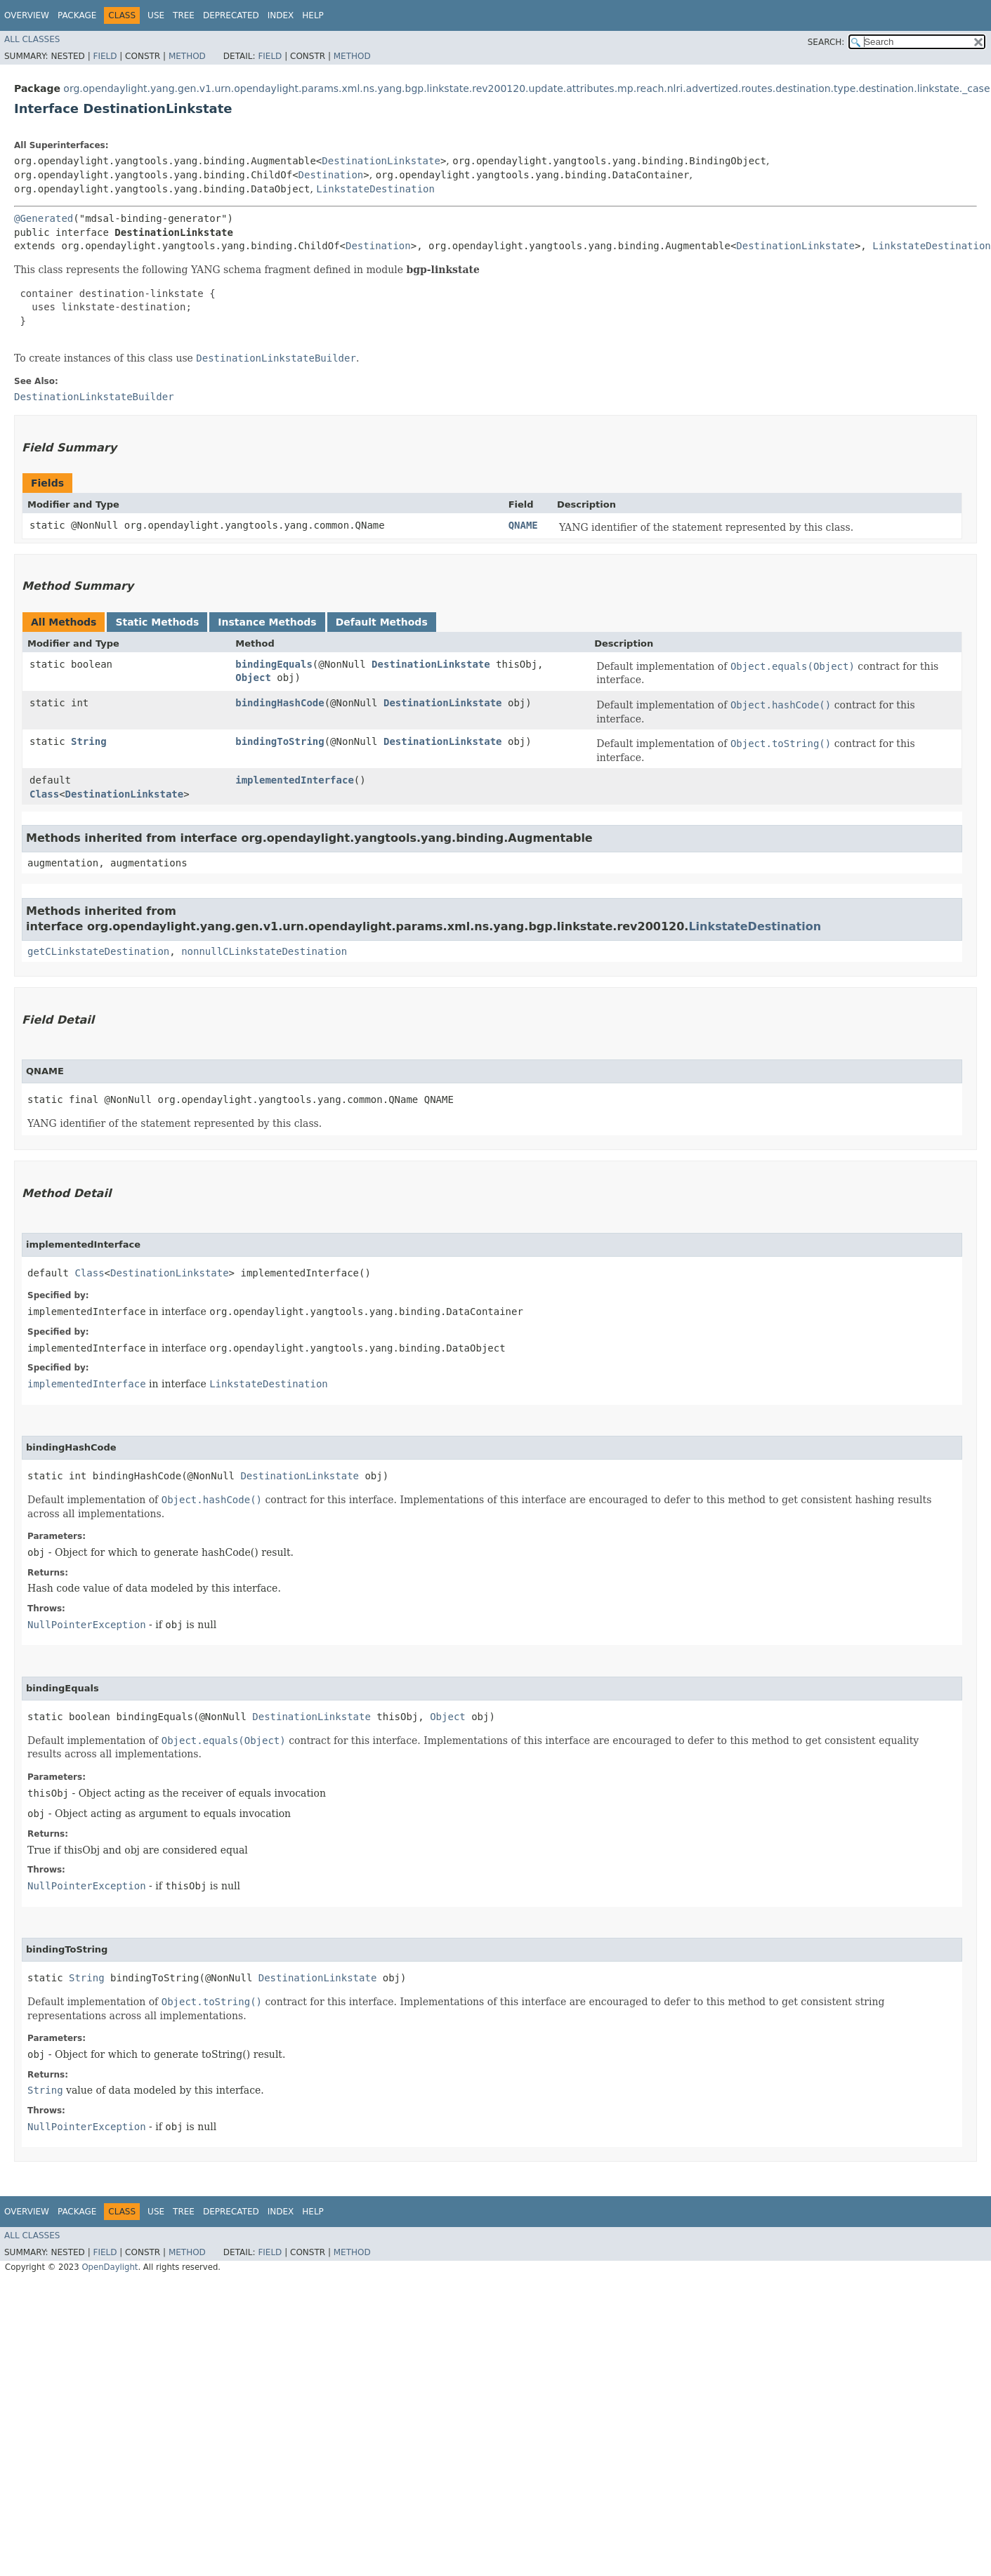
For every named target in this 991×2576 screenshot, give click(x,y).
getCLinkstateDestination (98, 951)
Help (313, 15)
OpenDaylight (109, 2267)
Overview (26, 15)
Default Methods (382, 622)
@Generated (43, 218)
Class (44, 794)
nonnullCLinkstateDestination (264, 951)
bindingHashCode (279, 702)
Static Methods (157, 622)
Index (281, 15)
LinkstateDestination (375, 188)
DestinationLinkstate (381, 160)
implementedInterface (294, 780)
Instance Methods (267, 622)
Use (155, 15)
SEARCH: (826, 42)
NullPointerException (86, 1624)
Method (187, 56)
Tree (184, 15)
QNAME (523, 525)
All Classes (32, 39)
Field (105, 56)
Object (253, 677)
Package (77, 15)
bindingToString (279, 741)
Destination (331, 174)
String (89, 741)
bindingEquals (274, 664)
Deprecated (231, 15)
